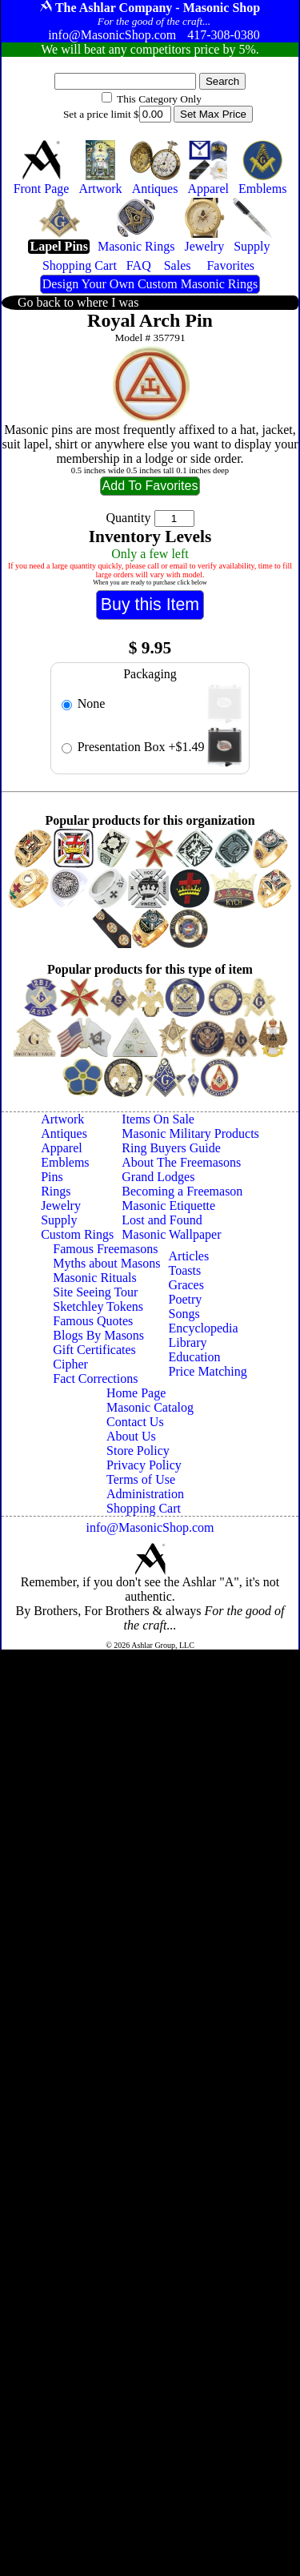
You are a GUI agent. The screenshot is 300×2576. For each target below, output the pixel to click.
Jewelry (61, 1205)
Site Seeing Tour (95, 1292)
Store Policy (138, 1450)
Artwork (62, 1119)
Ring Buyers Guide (171, 1148)
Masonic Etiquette (168, 1205)
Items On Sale (158, 1119)
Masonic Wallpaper (171, 1234)
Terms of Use (140, 1479)
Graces (186, 1285)
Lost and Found (162, 1220)
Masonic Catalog (150, 1407)
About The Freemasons (181, 1162)
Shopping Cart (143, 1508)
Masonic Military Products (190, 1133)
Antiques (64, 1133)
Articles (189, 1256)
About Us (131, 1436)
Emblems (65, 1162)
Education (195, 1357)
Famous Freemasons (105, 1249)
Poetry (185, 1299)
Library (188, 1342)
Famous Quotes (93, 1321)
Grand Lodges (158, 1177)
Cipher (70, 1364)
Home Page (136, 1393)
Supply (59, 1220)
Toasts (185, 1270)
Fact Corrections (95, 1378)
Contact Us (135, 1422)
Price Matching (208, 1371)
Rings (55, 1191)
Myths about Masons (106, 1263)
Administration (145, 1494)
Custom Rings (77, 1234)
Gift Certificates (94, 1349)
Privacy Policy (144, 1465)
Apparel (61, 1148)
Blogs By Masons (98, 1335)
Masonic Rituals (94, 1277)
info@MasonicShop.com (150, 1527)
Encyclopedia (203, 1328)
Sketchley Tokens (98, 1306)
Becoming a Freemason (182, 1191)
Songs (184, 1313)
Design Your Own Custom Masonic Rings (150, 284)
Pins (52, 1177)
